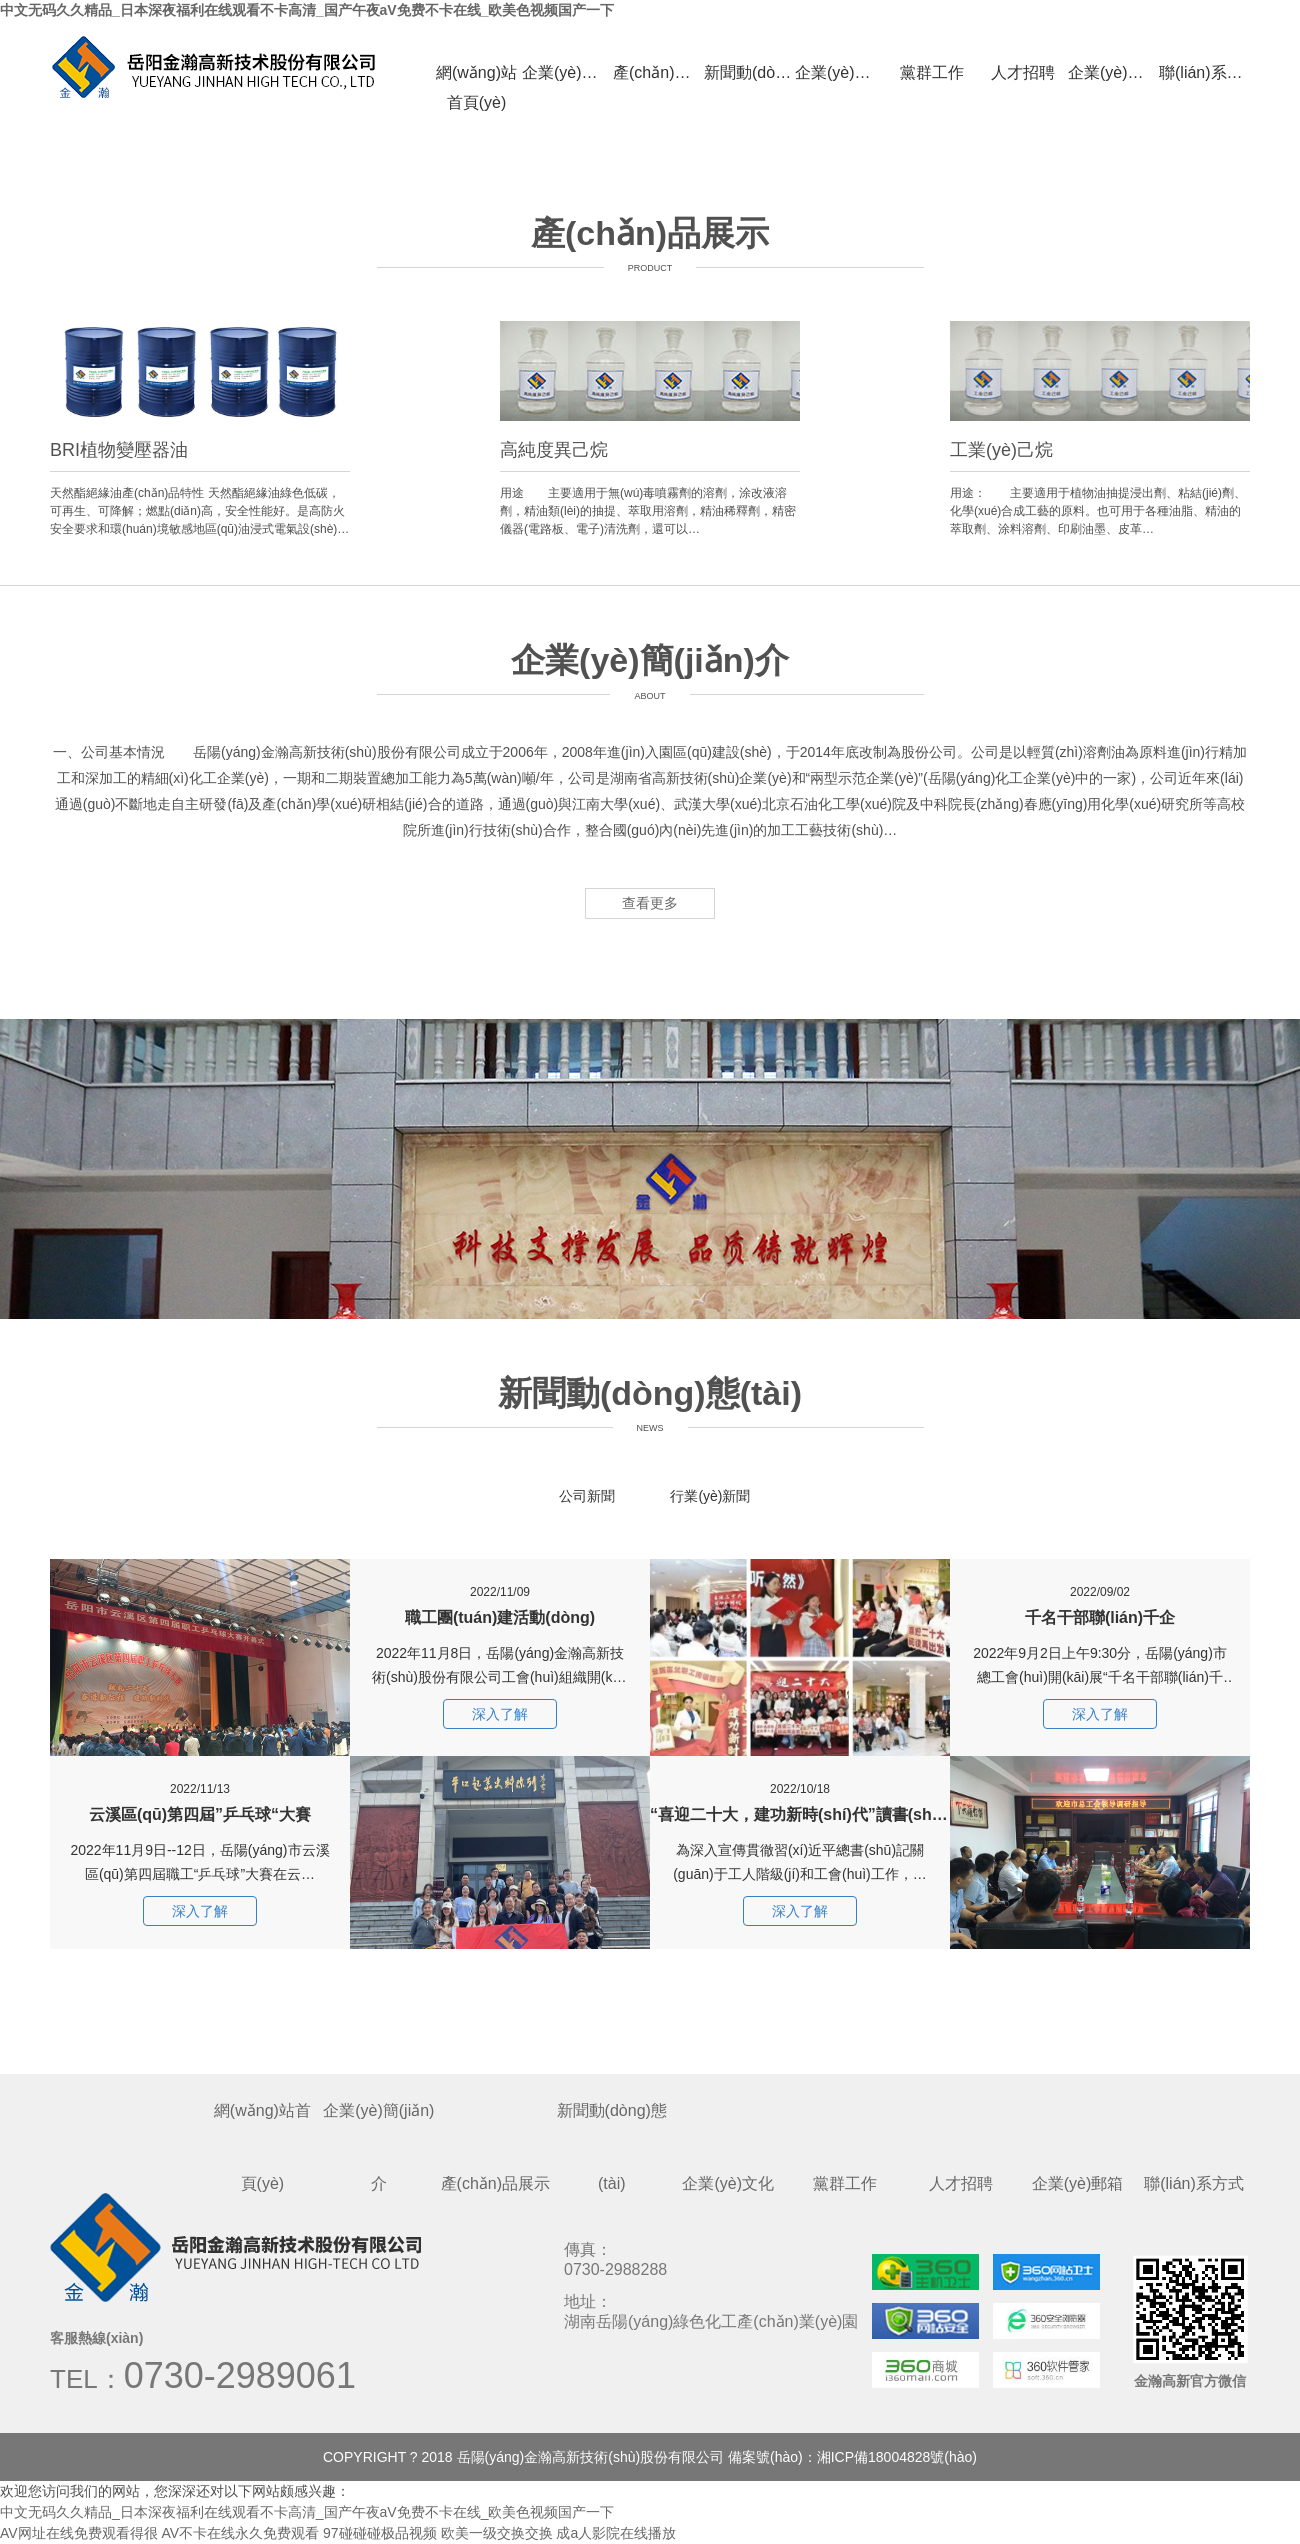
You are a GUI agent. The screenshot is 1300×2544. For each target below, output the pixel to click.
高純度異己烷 (554, 450)
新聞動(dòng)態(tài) (749, 72)
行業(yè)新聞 (710, 1496)
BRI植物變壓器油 (119, 450)
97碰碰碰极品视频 (380, 2533)
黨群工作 (932, 72)
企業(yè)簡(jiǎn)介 (567, 72)
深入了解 (200, 1911)
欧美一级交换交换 (497, 2533)
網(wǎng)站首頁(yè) (476, 76)
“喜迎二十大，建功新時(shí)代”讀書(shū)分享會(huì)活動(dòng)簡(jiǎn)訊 (800, 1789)
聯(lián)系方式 (1204, 72)
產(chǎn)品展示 (658, 72)
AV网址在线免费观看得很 (79, 2533)
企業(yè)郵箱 (1113, 72)
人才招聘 (1023, 72)
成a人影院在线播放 (616, 2533)
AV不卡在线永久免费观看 (241, 2533)
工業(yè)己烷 (1001, 450)
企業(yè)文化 (840, 72)
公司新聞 (587, 1496)
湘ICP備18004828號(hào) (897, 2457)
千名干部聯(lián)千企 (1100, 1592)
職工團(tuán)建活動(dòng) (500, 1592)
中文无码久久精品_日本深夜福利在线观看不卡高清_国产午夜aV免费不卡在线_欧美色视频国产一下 (307, 10)
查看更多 (650, 903)
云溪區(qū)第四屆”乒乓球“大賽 (200, 1789)
